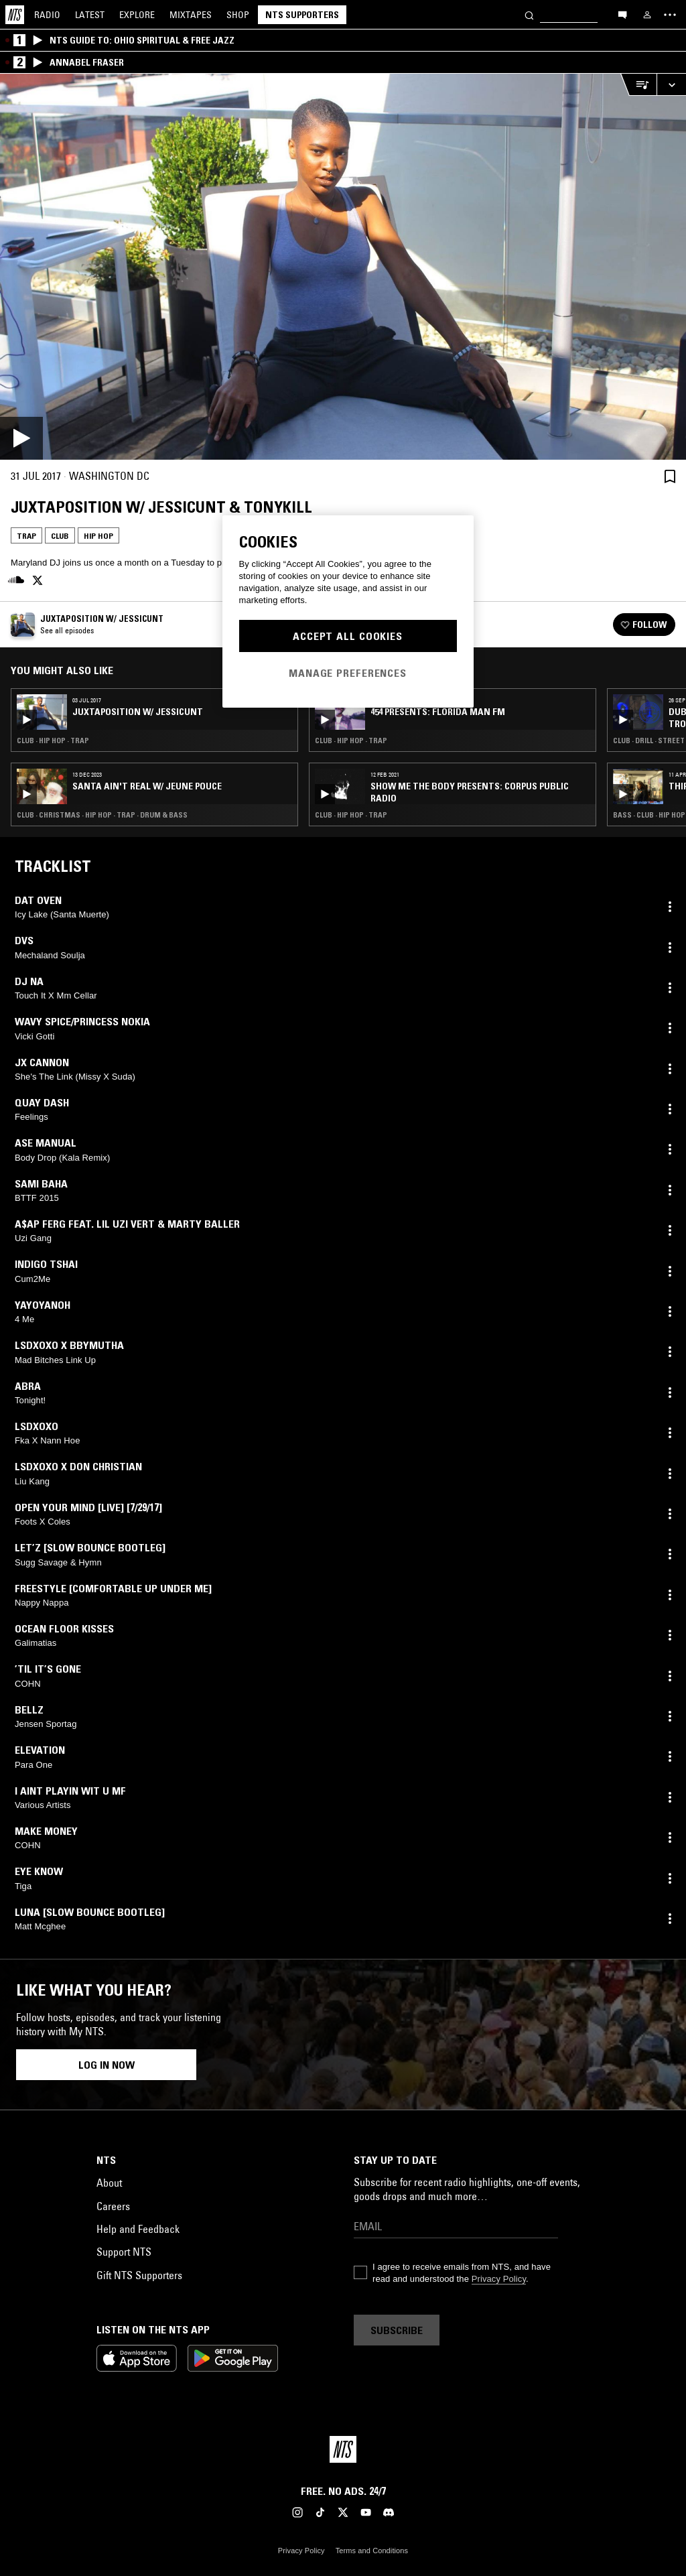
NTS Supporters (302, 15)
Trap (26, 536)
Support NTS (123, 2251)
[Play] (343, 267)
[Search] (529, 14)
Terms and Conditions (372, 2551)
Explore (137, 15)
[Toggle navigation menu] (670, 14)
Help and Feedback (138, 2229)
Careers (113, 2206)
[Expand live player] (671, 85)
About (109, 2182)
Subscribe (396, 2330)
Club (60, 536)
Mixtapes (190, 15)
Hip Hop (98, 536)
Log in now (106, 2064)
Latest (90, 15)
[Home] (14, 14)
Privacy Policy (499, 2279)
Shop (237, 15)
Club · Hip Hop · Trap (53, 740)
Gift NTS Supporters (139, 2275)
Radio (47, 15)
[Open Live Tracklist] (638, 85)
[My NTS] (647, 15)
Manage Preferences (348, 673)
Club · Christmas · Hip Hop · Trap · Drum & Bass (102, 815)
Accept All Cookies (348, 636)
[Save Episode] (670, 476)
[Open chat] (622, 14)
